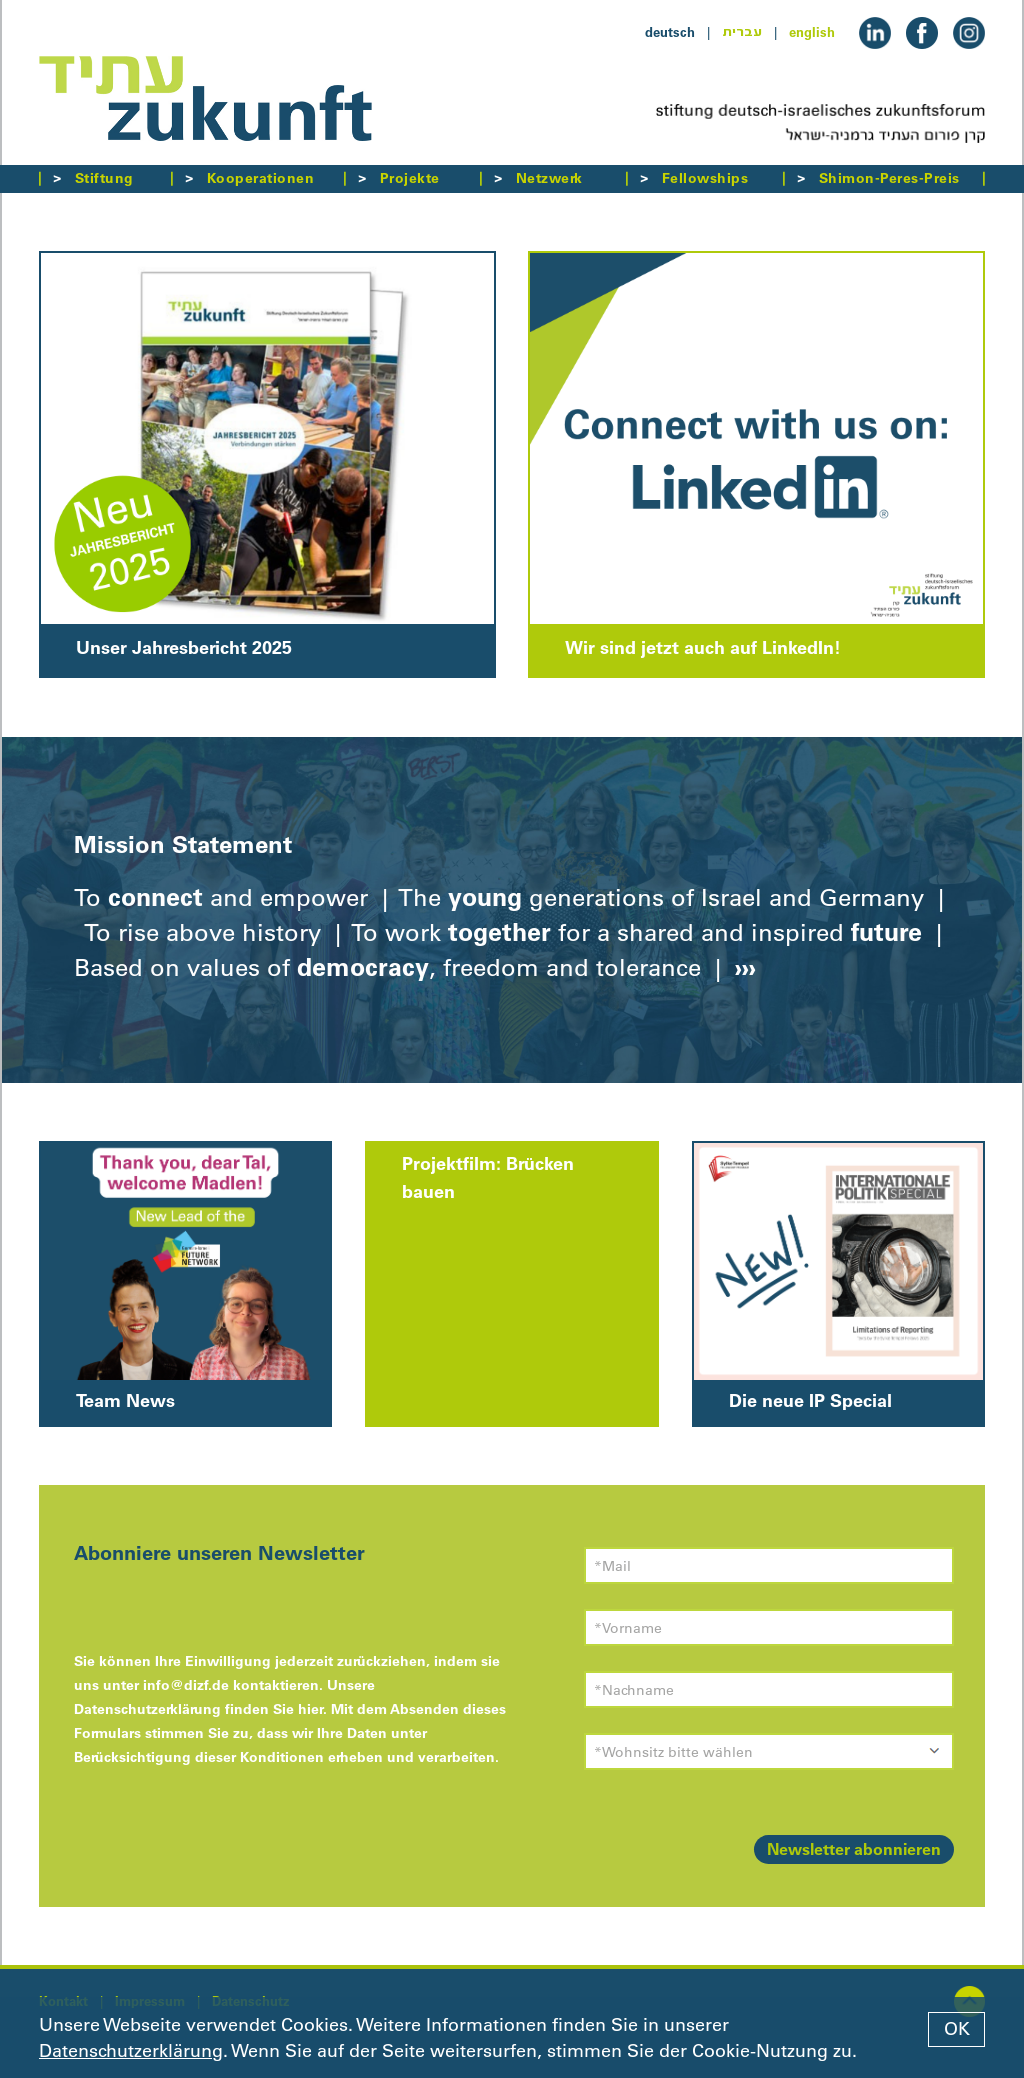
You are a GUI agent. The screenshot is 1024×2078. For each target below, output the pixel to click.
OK (957, 2029)
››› (742, 967)
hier (310, 1709)
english (812, 32)
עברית (742, 32)
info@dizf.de (186, 1685)
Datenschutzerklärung (131, 2051)
